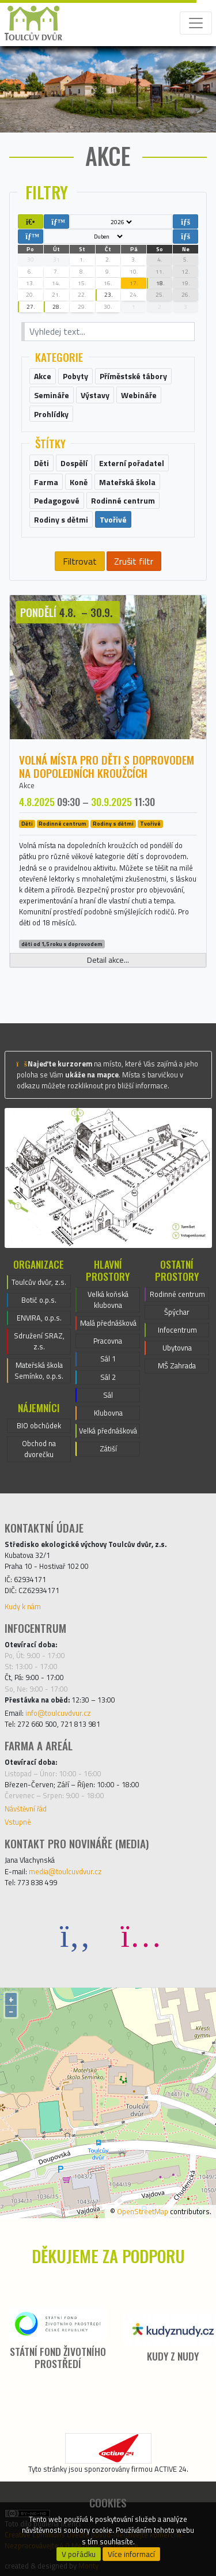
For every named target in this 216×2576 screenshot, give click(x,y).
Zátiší (108, 1448)
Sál (108, 1395)
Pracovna (107, 1340)
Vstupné (18, 1822)
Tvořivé (150, 824)
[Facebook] (75, 1935)
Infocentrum (177, 1330)
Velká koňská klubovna (108, 1299)
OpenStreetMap (142, 2211)
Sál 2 (108, 1377)
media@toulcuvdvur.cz (65, 1871)
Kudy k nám (23, 1606)
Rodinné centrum (62, 824)
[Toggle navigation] (196, 23)
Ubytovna (177, 1347)
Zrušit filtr (133, 561)
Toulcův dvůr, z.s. (39, 1282)
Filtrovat (80, 561)
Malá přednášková (108, 1323)
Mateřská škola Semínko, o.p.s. (38, 1370)
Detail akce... (108, 960)
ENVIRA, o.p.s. (39, 1317)
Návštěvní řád (26, 1808)
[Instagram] (141, 1935)
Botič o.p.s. (38, 1300)
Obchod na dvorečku (39, 1449)
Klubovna (108, 1412)
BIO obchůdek (39, 1425)
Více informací (131, 2554)
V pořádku (79, 2554)
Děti (27, 824)
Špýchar (177, 1312)
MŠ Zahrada (177, 1365)
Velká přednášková (108, 1430)
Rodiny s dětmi (113, 824)
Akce (27, 785)
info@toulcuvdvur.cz (58, 1713)
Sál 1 (108, 1358)
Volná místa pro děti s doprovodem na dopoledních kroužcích (106, 766)
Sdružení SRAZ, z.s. (39, 1341)
